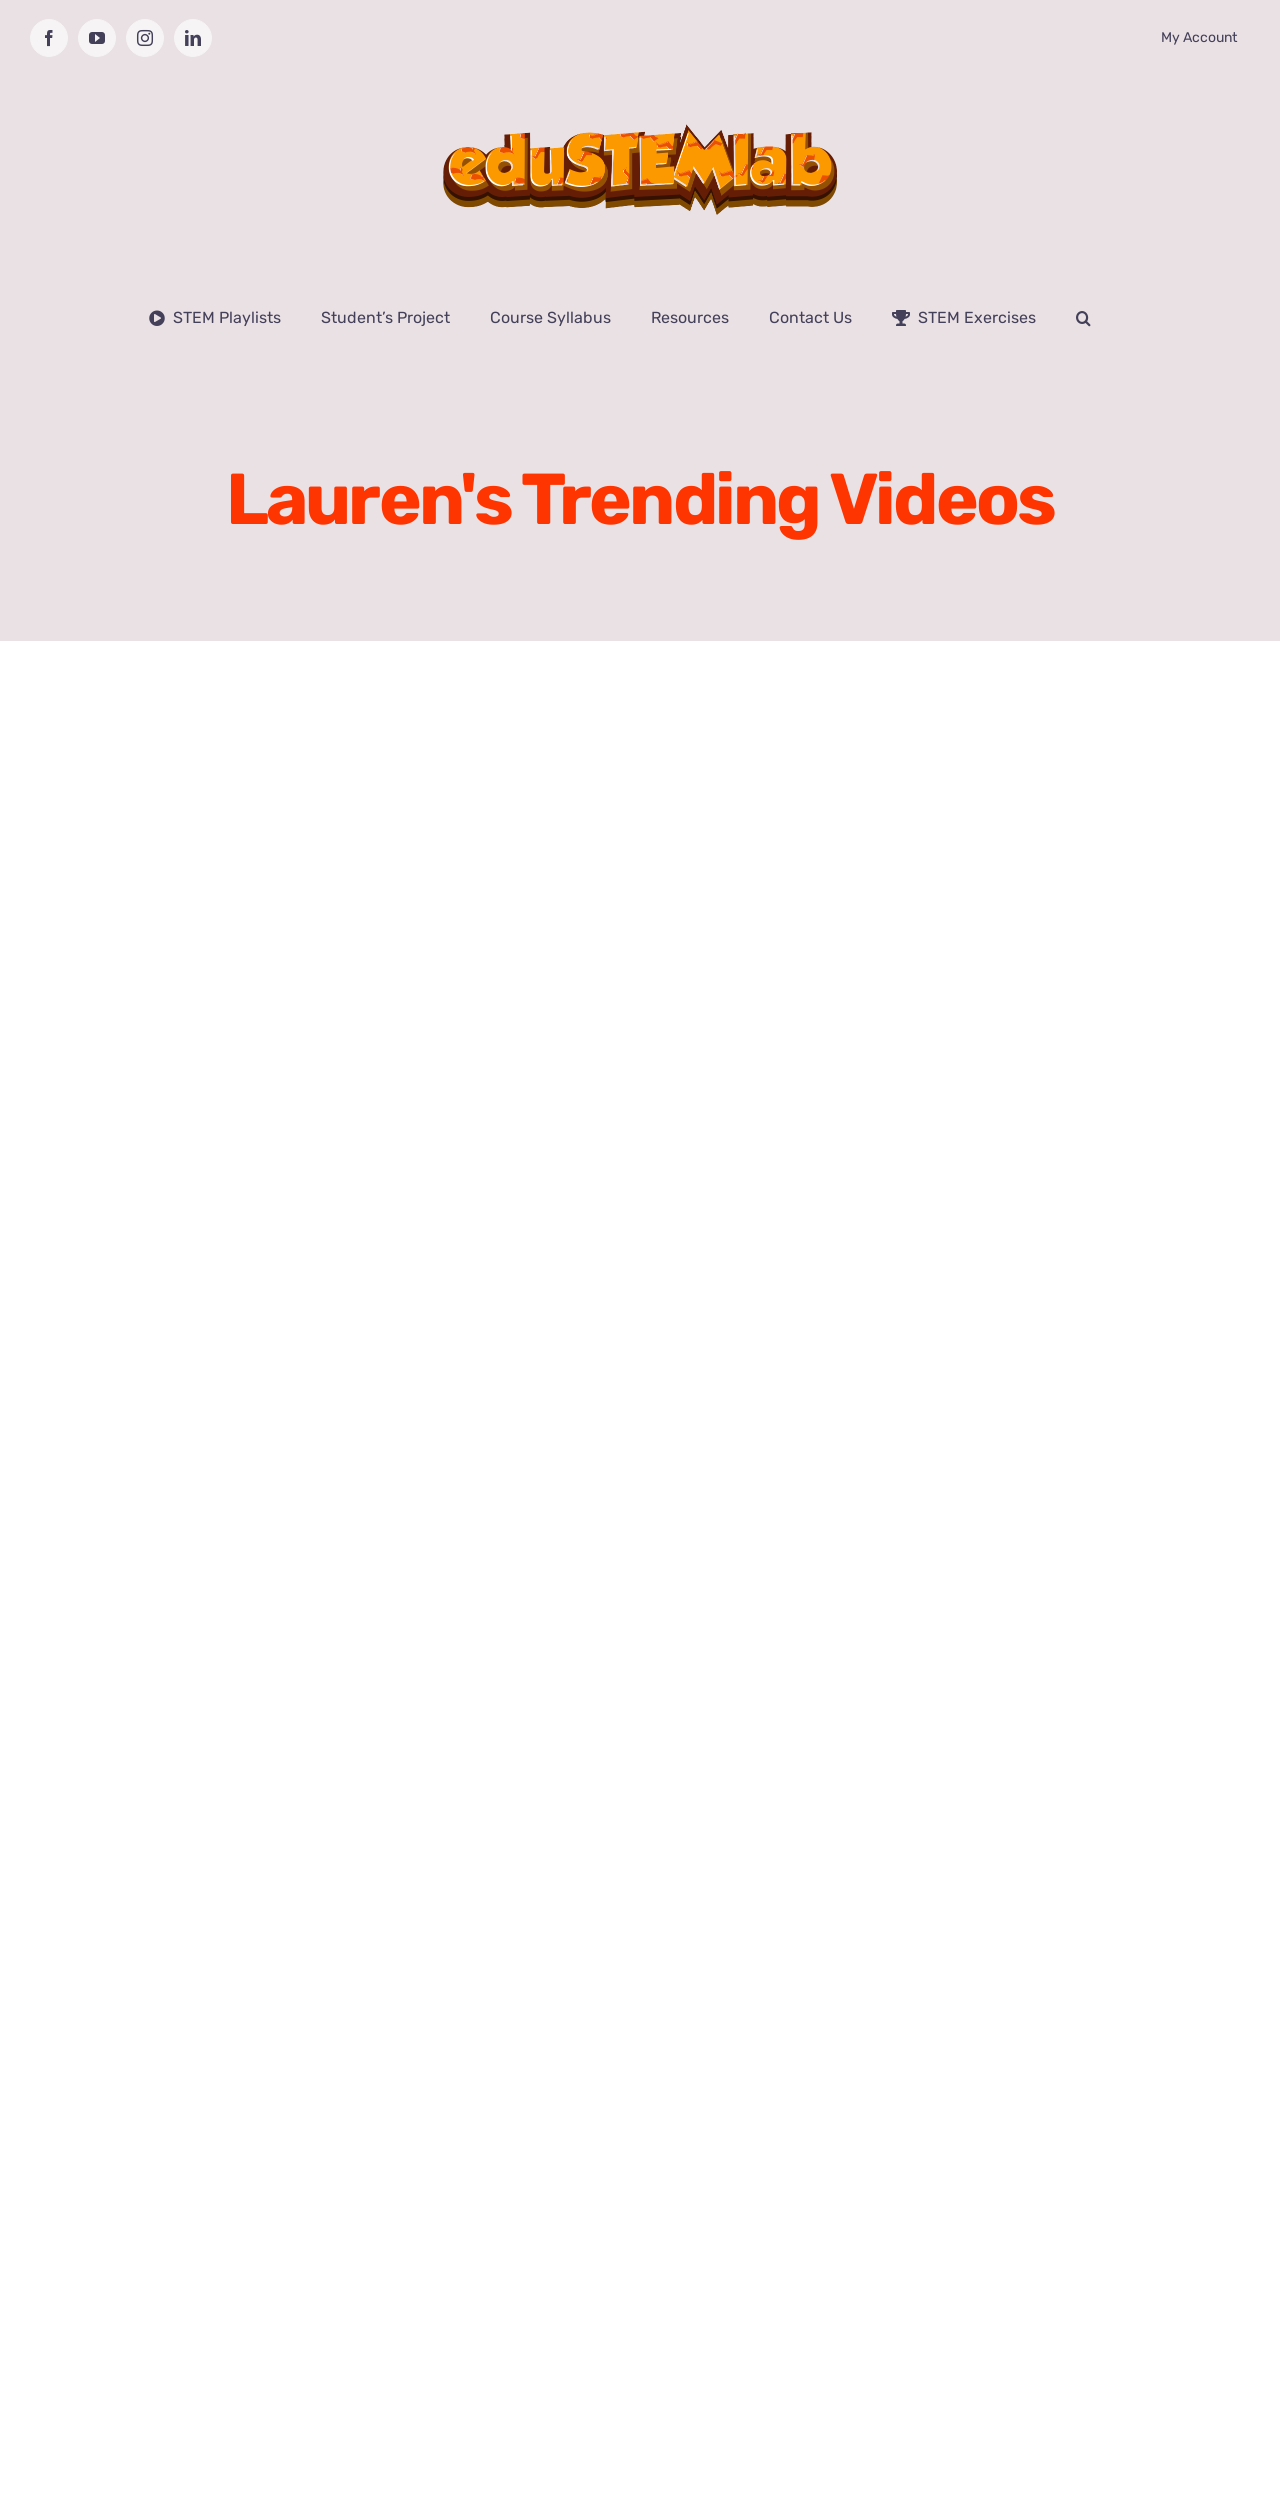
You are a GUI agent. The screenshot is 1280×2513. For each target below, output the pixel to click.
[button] (1083, 318)
